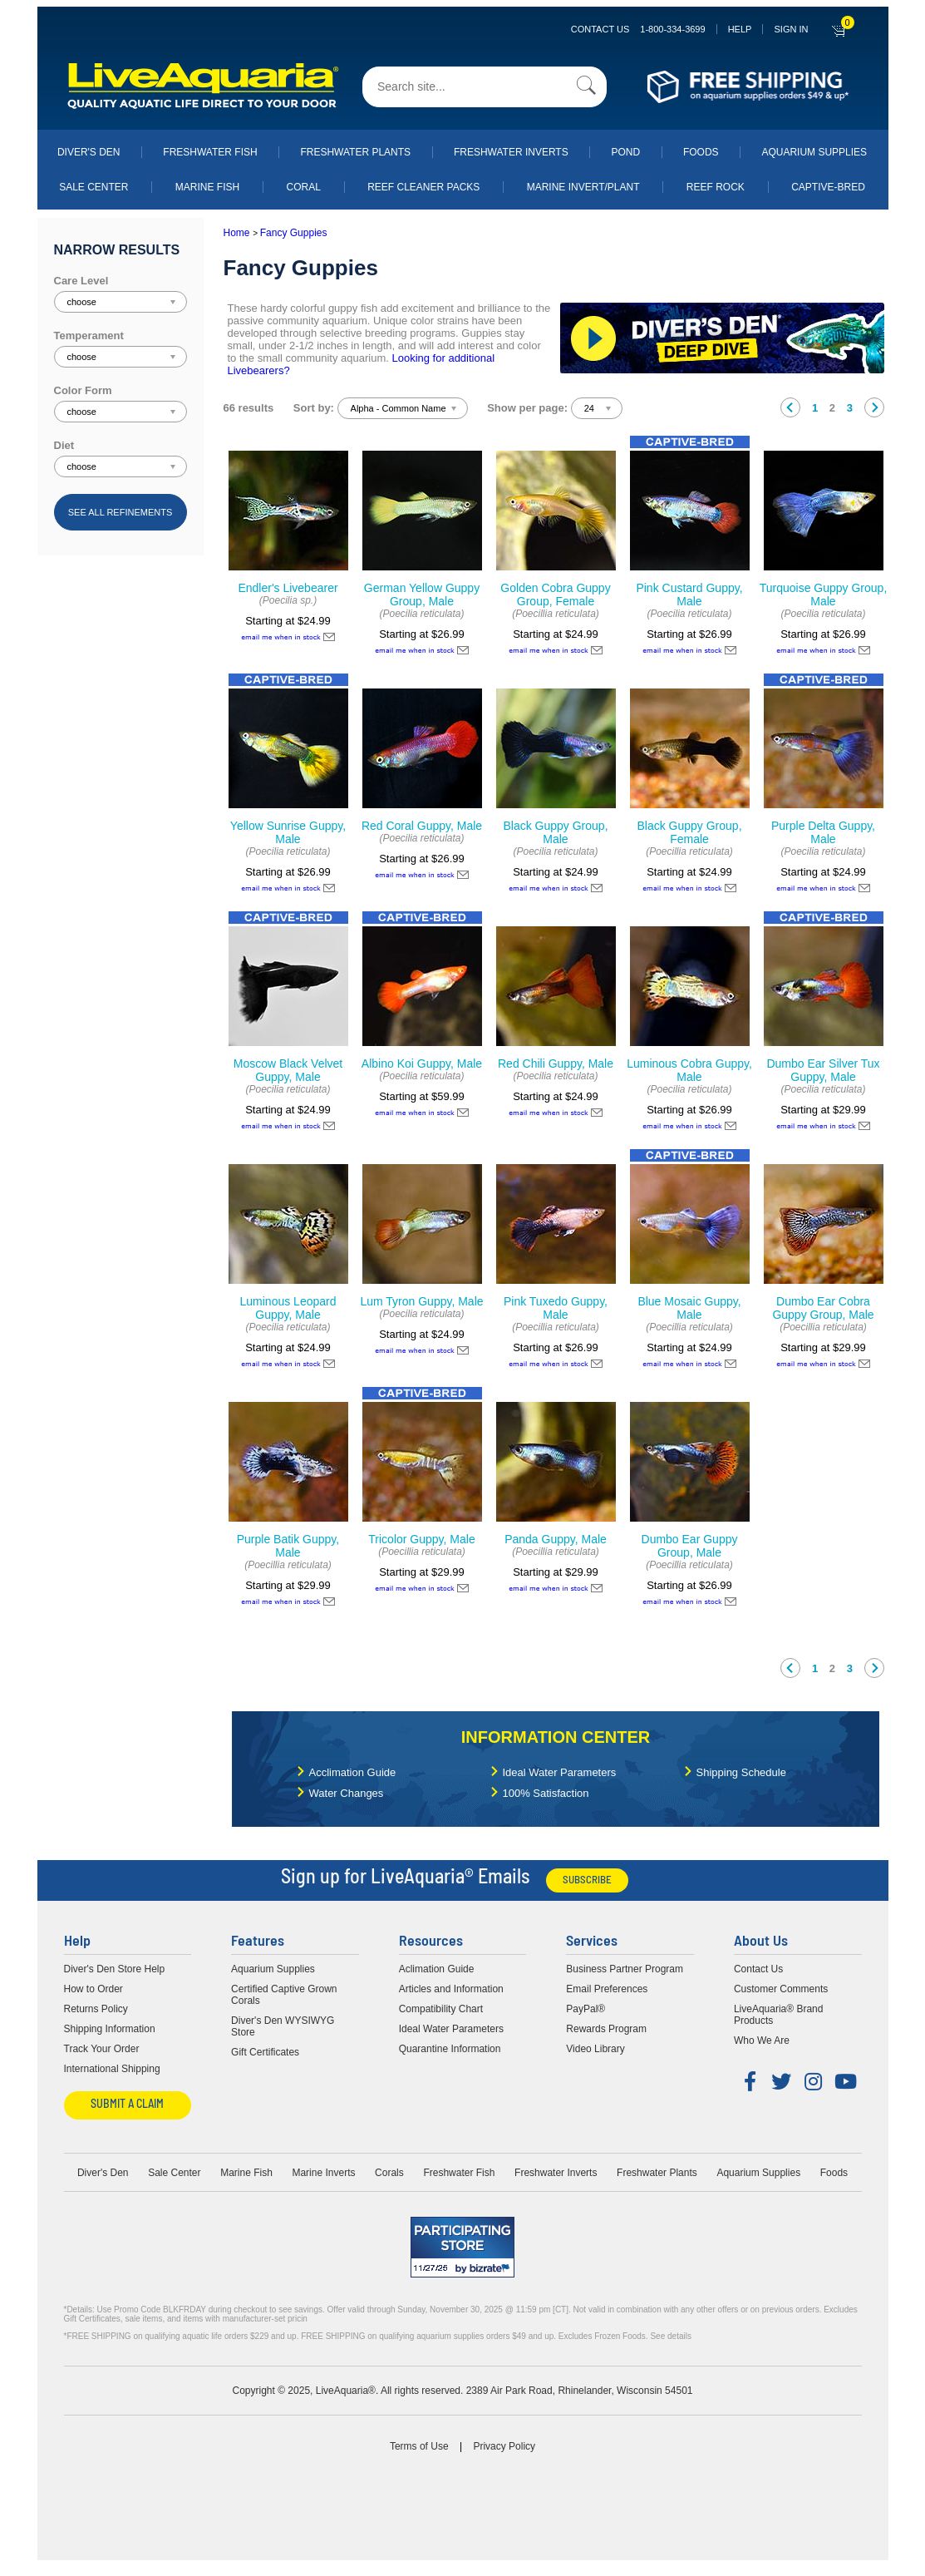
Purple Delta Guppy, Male (823, 832)
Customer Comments (781, 1989)
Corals (389, 2173)
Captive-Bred (828, 187)
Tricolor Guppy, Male (421, 1539)
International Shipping (112, 2069)
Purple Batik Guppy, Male (288, 1545)
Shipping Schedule (741, 1772)
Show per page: (527, 408)
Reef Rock (715, 187)
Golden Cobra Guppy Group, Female (555, 594)
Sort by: (313, 408)
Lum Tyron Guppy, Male (421, 1301)
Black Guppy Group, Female (689, 832)
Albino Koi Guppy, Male (422, 1063)
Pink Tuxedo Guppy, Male (556, 1308)
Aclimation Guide (437, 1969)
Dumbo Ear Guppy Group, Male (690, 1545)
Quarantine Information (450, 2049)
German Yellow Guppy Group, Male (422, 594)
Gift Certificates (265, 2052)
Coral (304, 187)
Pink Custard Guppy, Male (689, 594)
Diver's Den (89, 152)
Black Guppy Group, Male (555, 832)
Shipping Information (109, 2029)
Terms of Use (419, 2446)
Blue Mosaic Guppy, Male (688, 1308)
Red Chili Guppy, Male (555, 1063)
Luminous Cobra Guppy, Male (689, 1070)
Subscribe (587, 1880)
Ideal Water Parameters (560, 1772)
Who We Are (762, 2040)
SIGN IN (791, 29)
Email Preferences (606, 1989)
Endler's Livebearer (287, 588)
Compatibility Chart (441, 2009)
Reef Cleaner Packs (423, 187)
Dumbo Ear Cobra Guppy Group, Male (822, 1308)
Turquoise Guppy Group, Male (824, 594)
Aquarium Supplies (814, 152)
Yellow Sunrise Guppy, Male (288, 832)
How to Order (93, 1989)
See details (670, 2336)
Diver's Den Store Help (114, 1969)
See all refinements (120, 512)
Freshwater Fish (210, 152)
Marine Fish (207, 187)
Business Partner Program (624, 1969)
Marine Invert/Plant (583, 187)
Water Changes (346, 1793)
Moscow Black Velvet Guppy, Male (288, 1070)
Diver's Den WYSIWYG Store (282, 2026)
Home (237, 233)
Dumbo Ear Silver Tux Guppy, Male (822, 1070)
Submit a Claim (127, 2105)
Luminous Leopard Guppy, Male (288, 1308)
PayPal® (585, 2009)
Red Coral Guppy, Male (422, 825)
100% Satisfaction (546, 1793)
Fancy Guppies (293, 233)
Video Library (595, 2049)
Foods (701, 152)
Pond (625, 152)
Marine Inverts (323, 2173)
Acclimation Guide (352, 1772)
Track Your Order (102, 2049)
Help (740, 29)
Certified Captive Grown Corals (284, 1994)
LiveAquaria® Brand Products (779, 2014)
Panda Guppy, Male (555, 1539)
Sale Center (93, 187)
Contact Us (638, 29)
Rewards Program (606, 2029)
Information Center (555, 1737)
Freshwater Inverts (511, 152)
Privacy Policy (504, 2446)
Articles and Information (451, 1989)
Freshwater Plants (355, 152)
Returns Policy (96, 2009)
